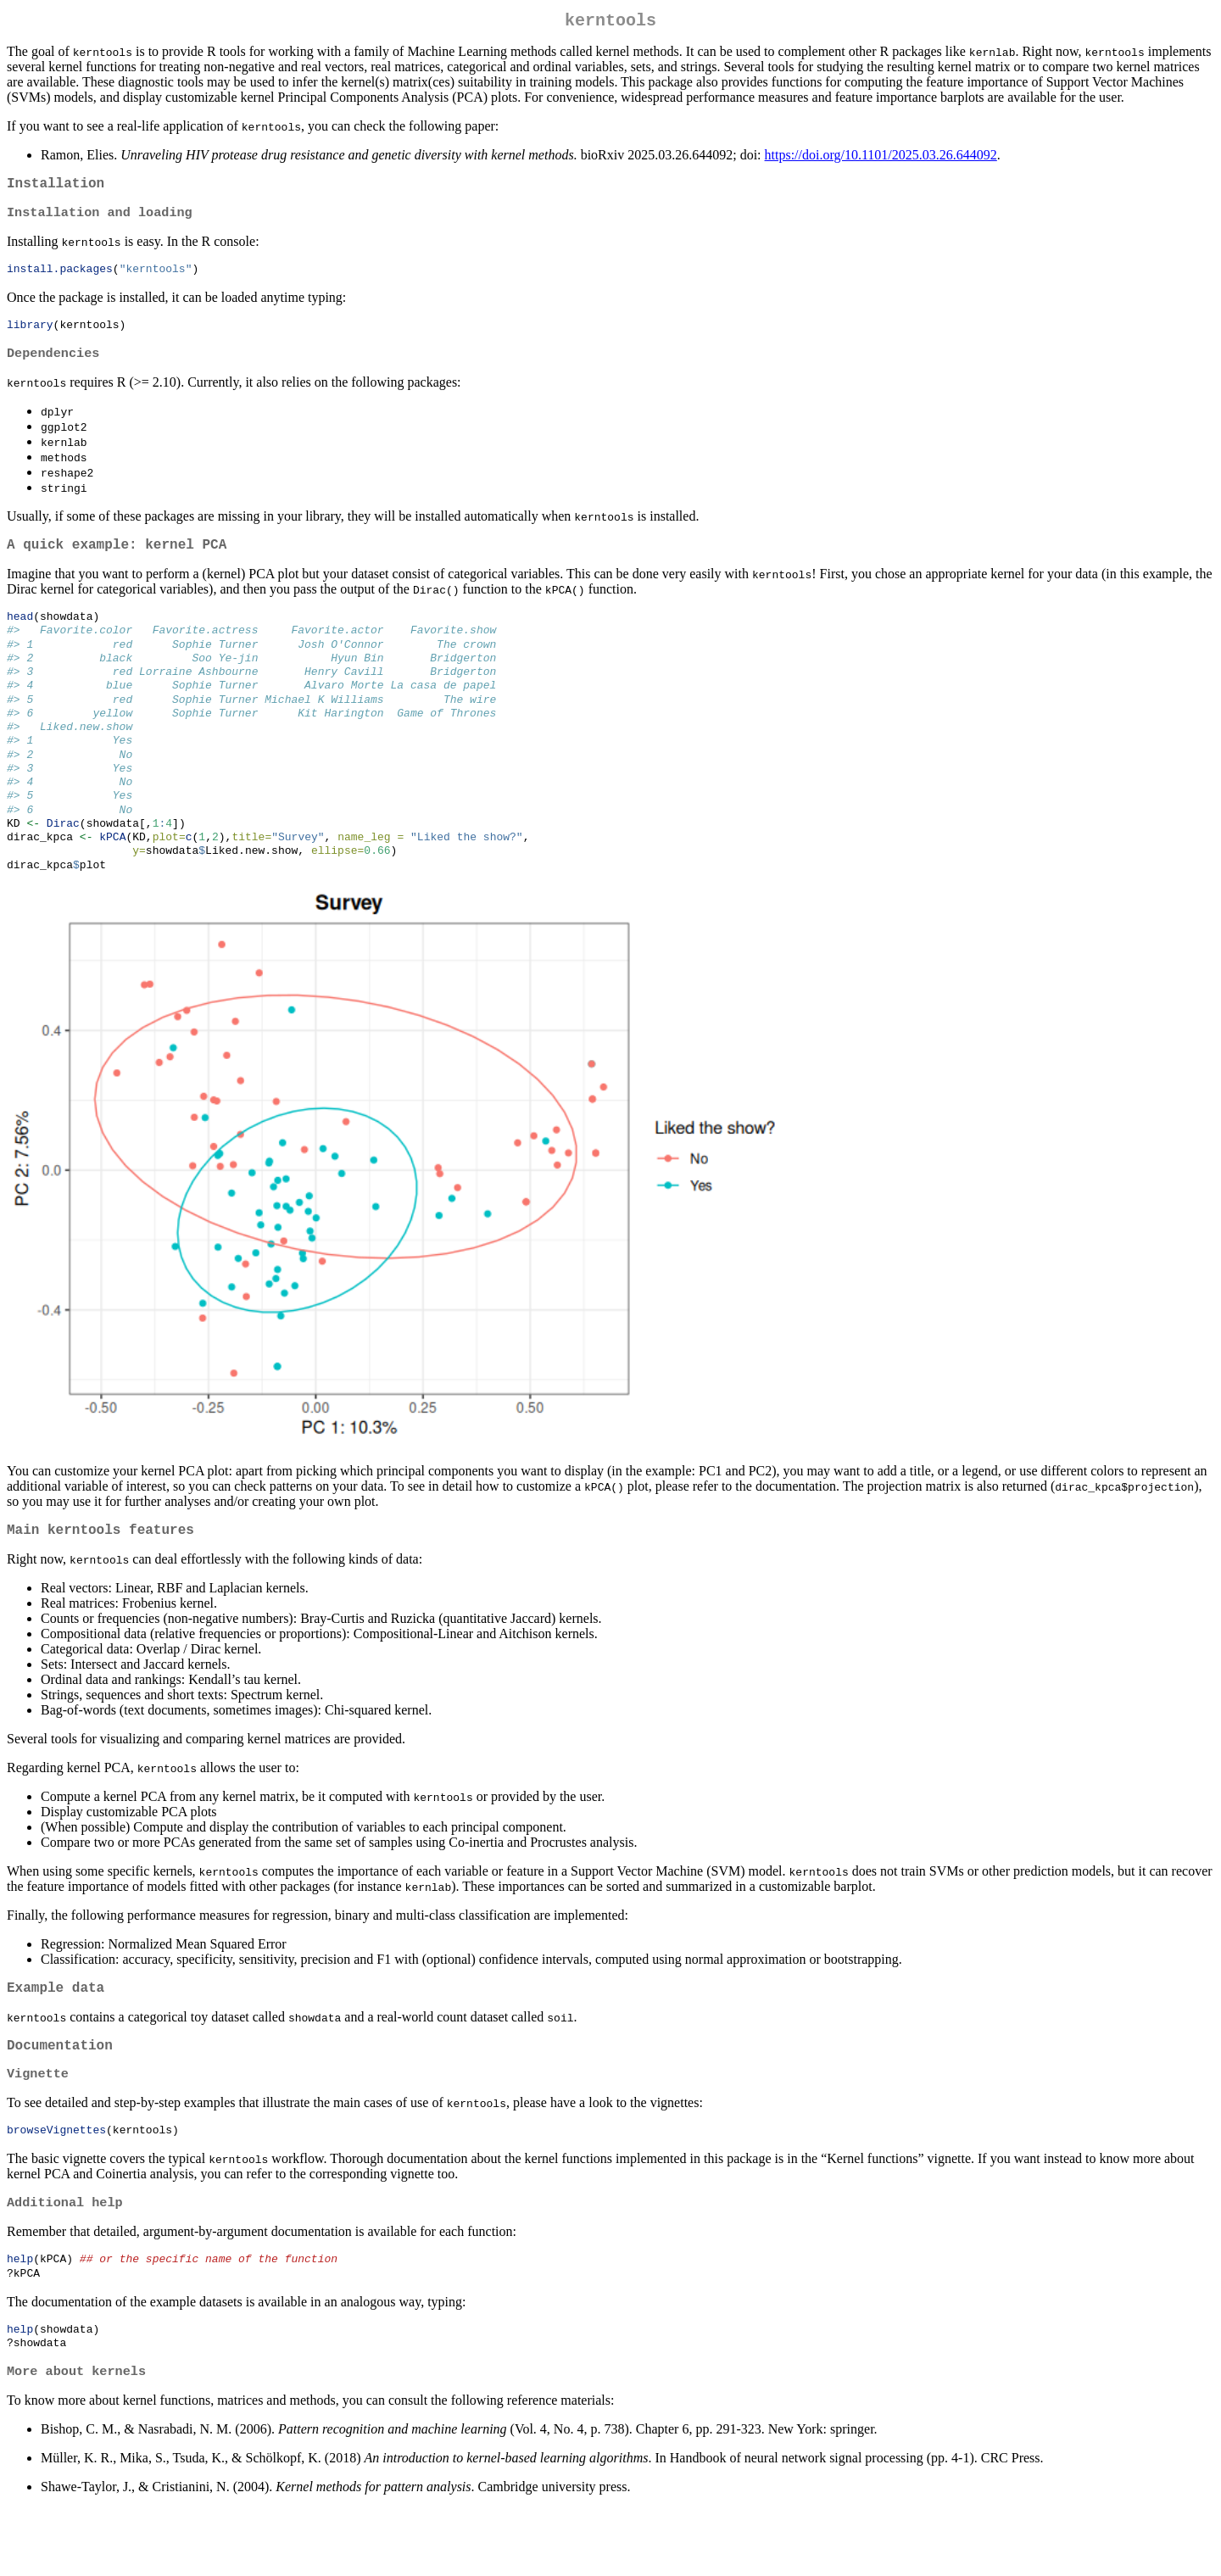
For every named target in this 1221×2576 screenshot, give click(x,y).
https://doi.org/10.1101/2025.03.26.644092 (881, 158)
